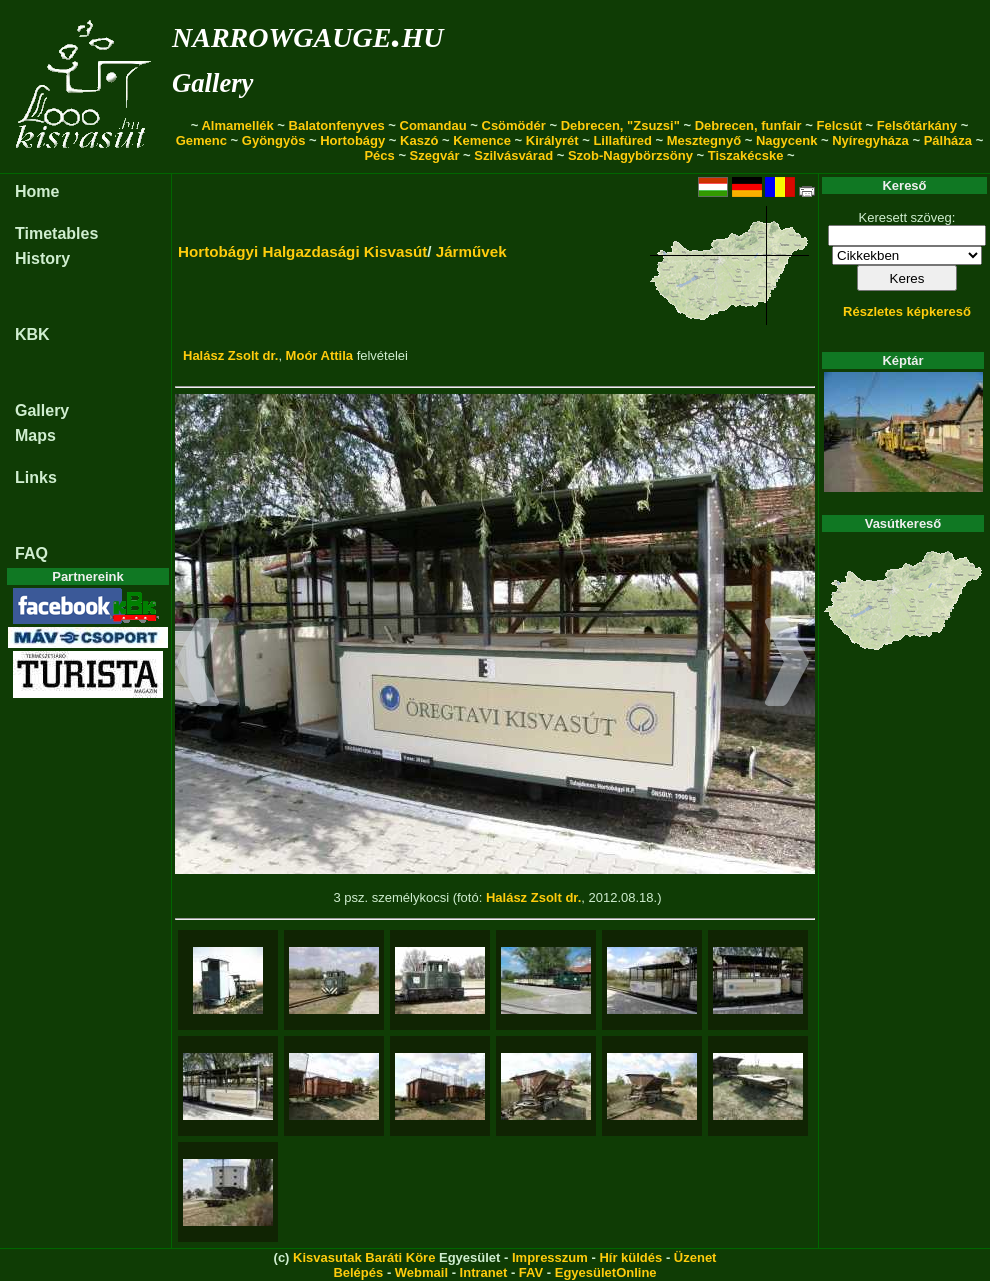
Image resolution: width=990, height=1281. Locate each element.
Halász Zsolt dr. (230, 355)
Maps (35, 435)
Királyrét (552, 140)
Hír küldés (630, 1257)
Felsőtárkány (917, 125)
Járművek (471, 251)
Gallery (212, 83)
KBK (32, 334)
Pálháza (948, 140)
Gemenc (201, 140)
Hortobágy (352, 140)
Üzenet (695, 1257)
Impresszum (550, 1257)
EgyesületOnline (606, 1272)
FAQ (31, 553)
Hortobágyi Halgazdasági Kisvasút (302, 251)
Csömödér (514, 125)
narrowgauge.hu (307, 33)
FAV (531, 1272)
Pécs (379, 155)
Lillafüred (622, 140)
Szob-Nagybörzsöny (630, 155)
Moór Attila (319, 355)
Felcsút (839, 125)
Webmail (421, 1272)
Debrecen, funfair (748, 125)
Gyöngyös (274, 140)
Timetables (56, 233)
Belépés (358, 1272)
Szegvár (435, 155)
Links (36, 477)
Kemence (482, 140)
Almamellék (237, 125)
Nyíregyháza (870, 140)
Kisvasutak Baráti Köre (364, 1257)
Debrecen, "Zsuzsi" (620, 125)
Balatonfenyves (337, 125)
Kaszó (419, 140)
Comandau (433, 125)
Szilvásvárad (513, 155)
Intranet (484, 1272)
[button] (197, 665)
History (42, 258)
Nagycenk (786, 140)
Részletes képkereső (907, 311)
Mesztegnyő (704, 140)
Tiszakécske (746, 155)
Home (37, 191)
